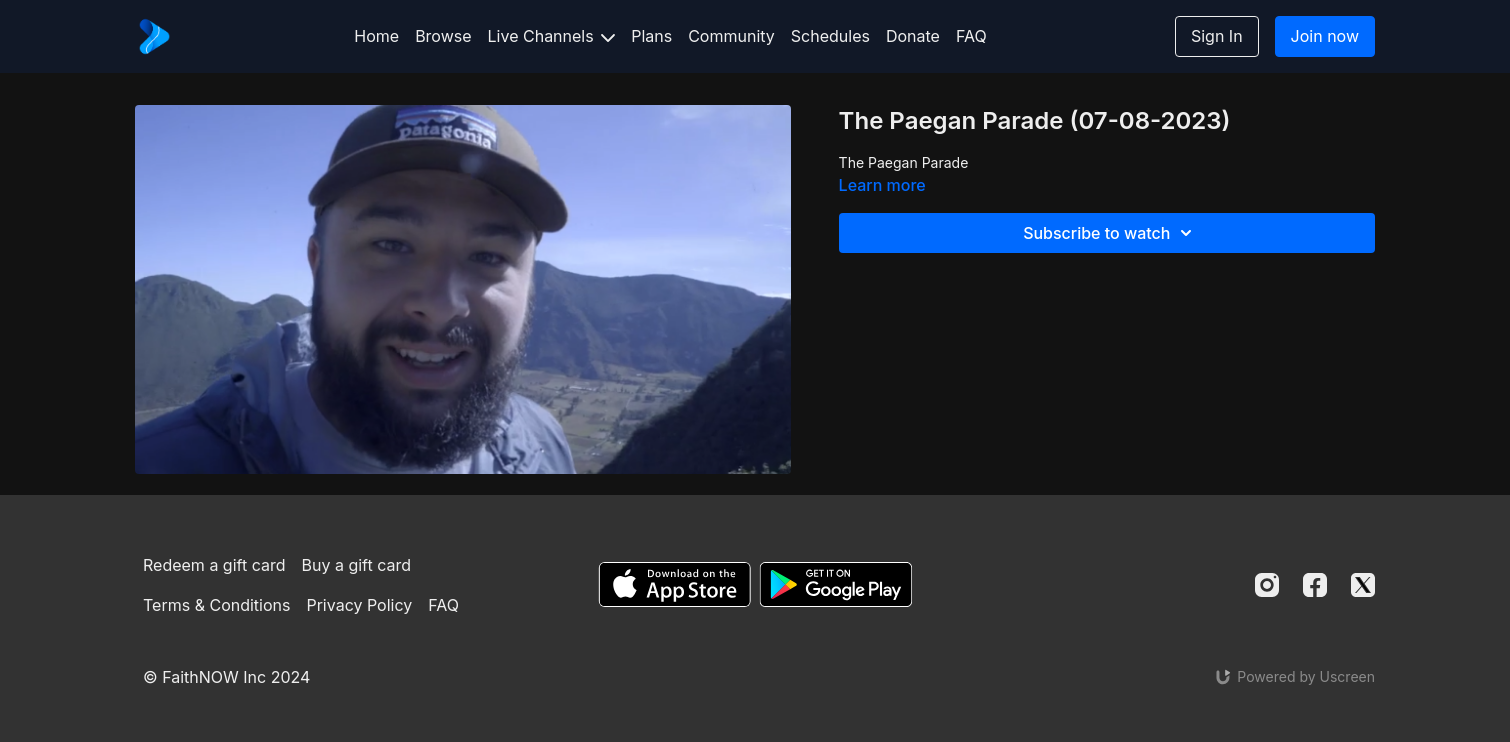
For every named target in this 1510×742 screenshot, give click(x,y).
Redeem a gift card (214, 565)
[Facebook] (1315, 585)
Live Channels (552, 36)
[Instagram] (1267, 585)
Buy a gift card (357, 565)
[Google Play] (836, 584)
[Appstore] (674, 584)
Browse (443, 36)
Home (376, 36)
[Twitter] (1363, 585)
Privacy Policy (359, 605)
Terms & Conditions (216, 605)
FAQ (971, 36)
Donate (913, 36)
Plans (651, 36)
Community (731, 36)
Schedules (830, 36)
